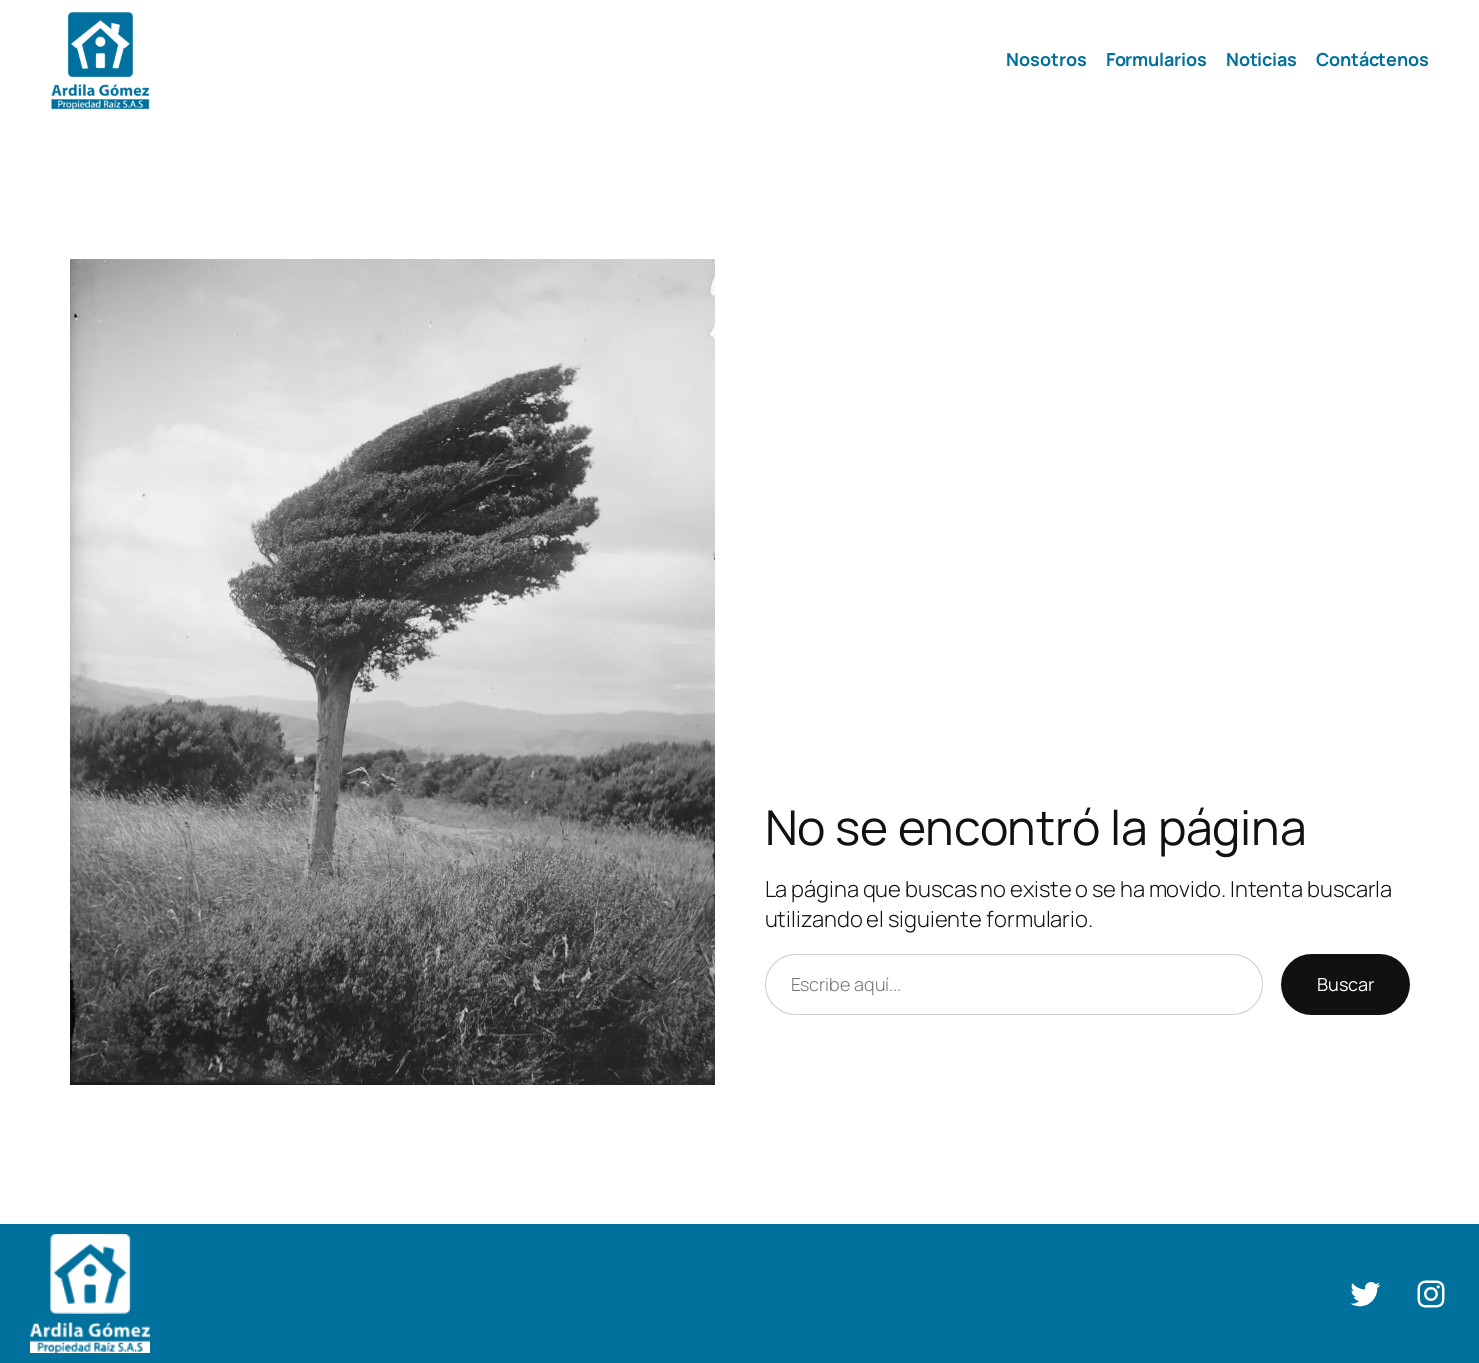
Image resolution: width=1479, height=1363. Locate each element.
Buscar (1345, 984)
